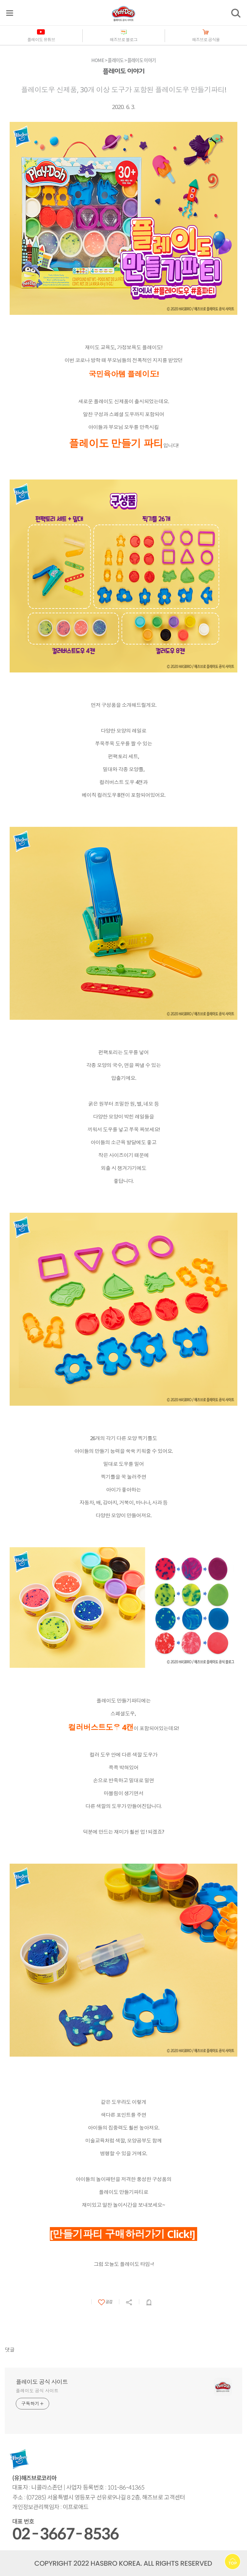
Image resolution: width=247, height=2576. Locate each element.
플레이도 (116, 60)
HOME (97, 60)
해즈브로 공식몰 (206, 39)
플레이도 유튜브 (41, 39)
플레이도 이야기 (141, 60)
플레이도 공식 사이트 (42, 2382)
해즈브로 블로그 (123, 39)
